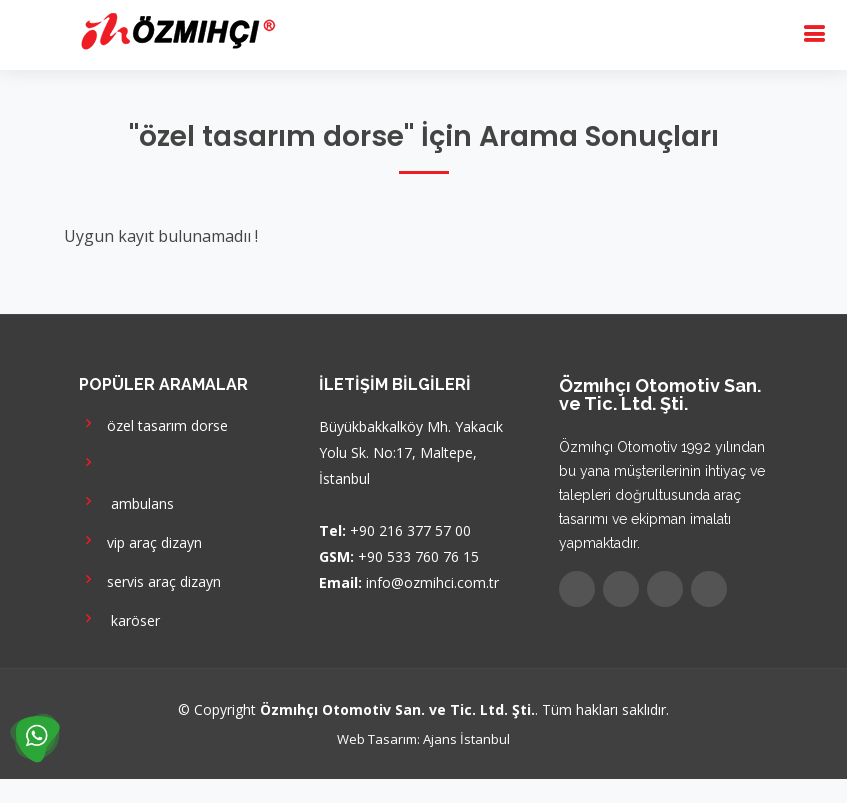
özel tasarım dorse (153, 423)
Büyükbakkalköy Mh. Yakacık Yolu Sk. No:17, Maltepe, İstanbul (411, 452)
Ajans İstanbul (466, 739)
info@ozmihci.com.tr (432, 582)
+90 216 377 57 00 (410, 530)
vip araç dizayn (140, 540)
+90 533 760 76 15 (418, 556)
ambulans (126, 501)
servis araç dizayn (150, 579)
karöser (119, 618)
